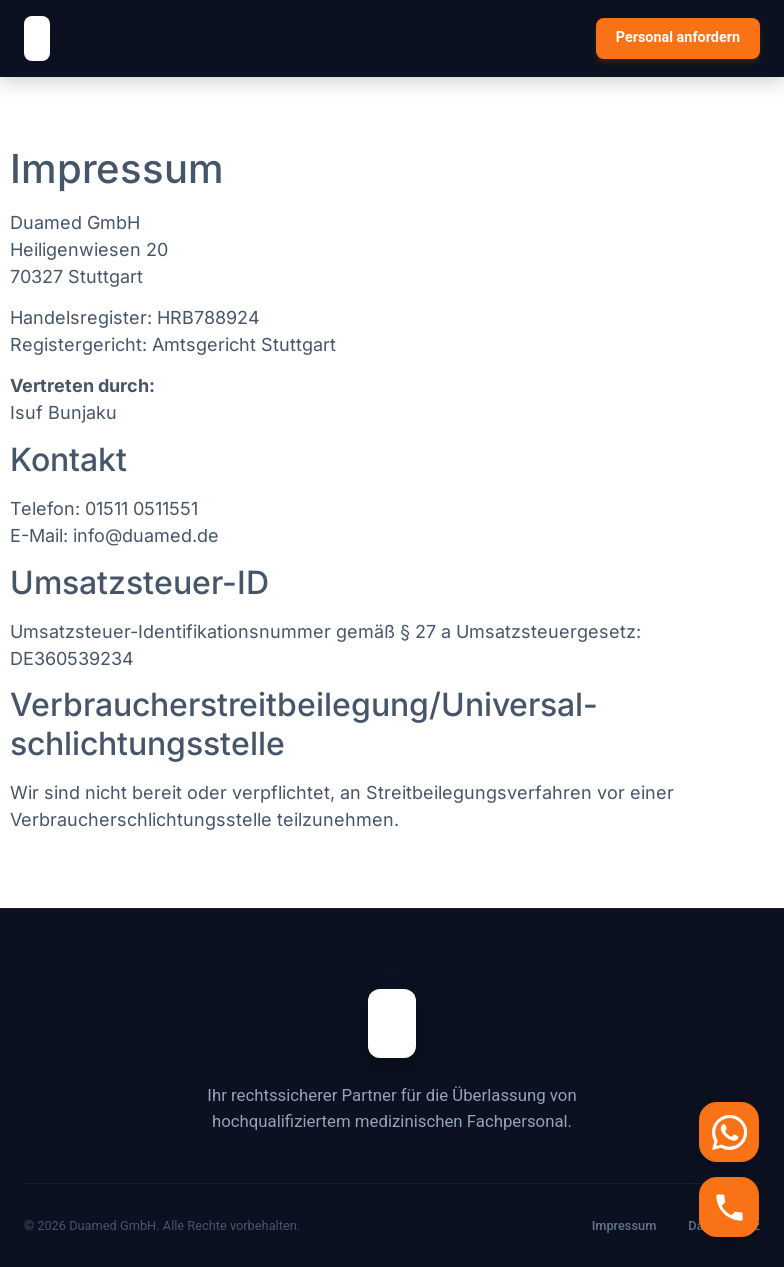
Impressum (624, 1225)
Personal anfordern (678, 37)
